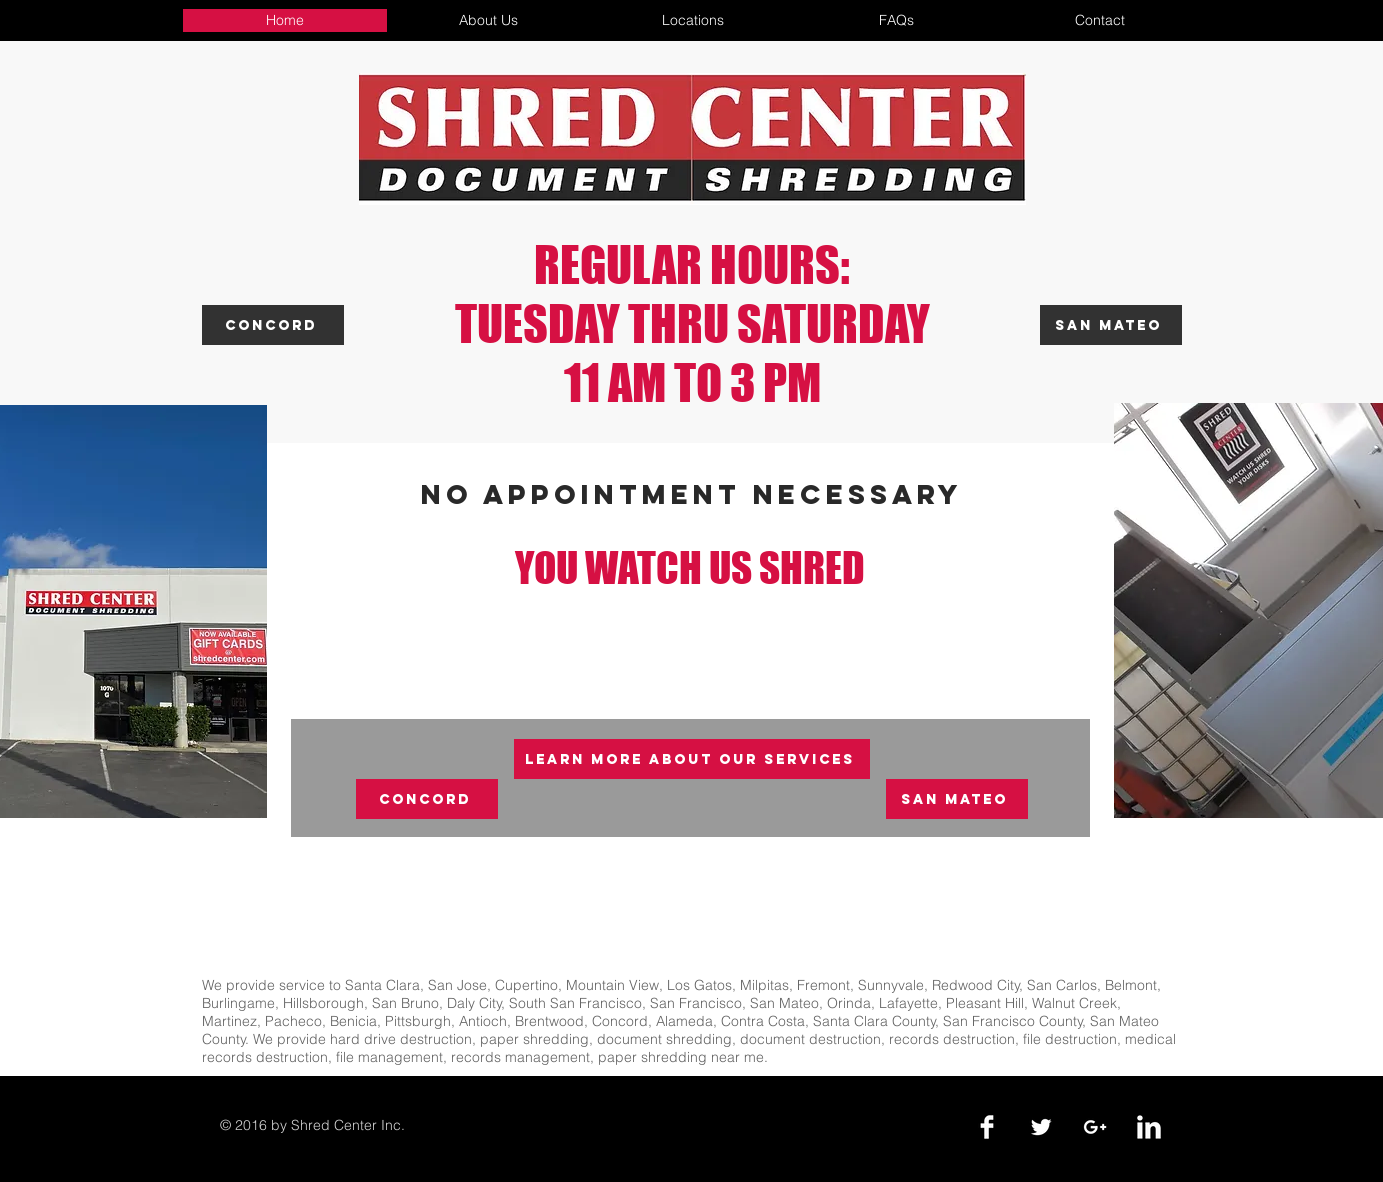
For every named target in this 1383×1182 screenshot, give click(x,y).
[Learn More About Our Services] (692, 759)
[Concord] (273, 325)
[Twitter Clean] (1041, 1127)
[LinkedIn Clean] (1149, 1127)
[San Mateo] (1111, 325)
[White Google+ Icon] (1095, 1127)
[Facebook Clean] (987, 1127)
